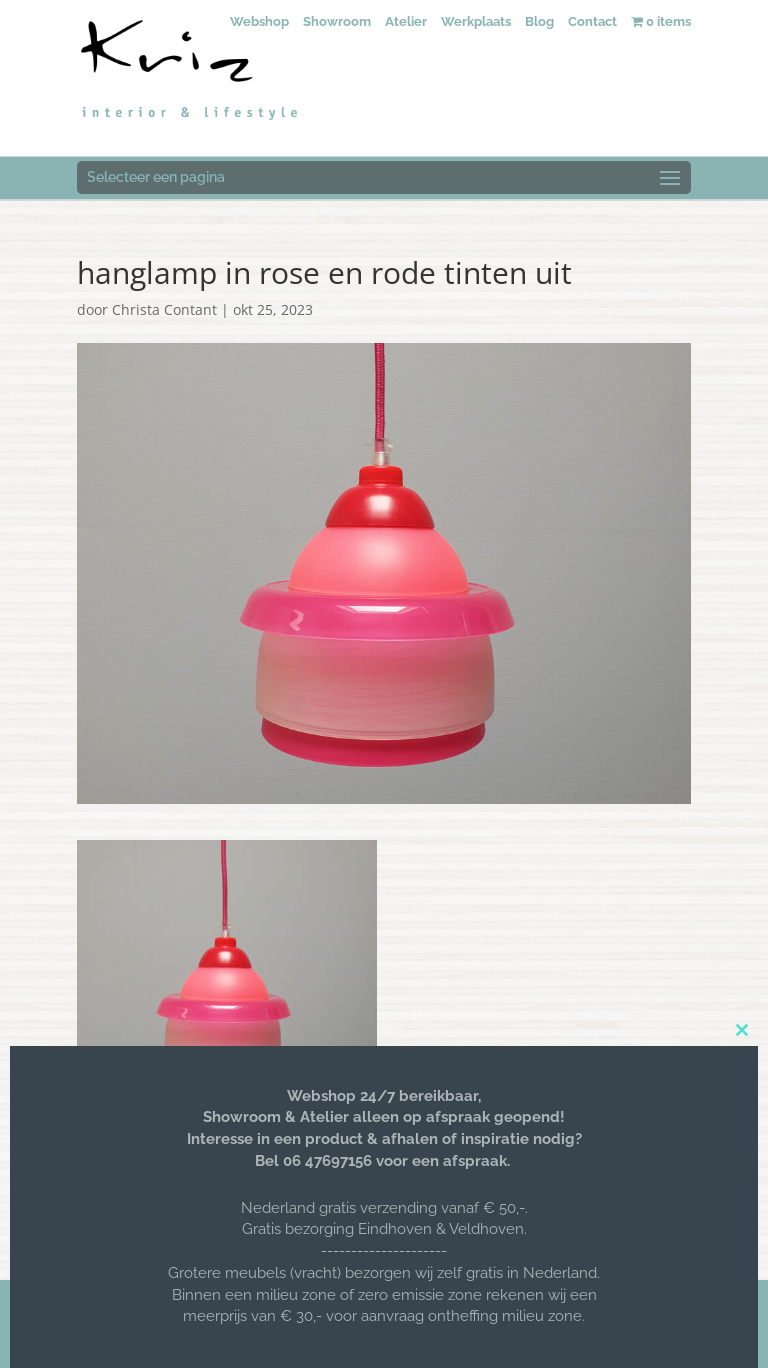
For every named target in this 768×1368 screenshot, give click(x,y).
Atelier (406, 21)
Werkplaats (476, 21)
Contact (592, 21)
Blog (539, 21)
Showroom (337, 21)
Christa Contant (164, 309)
